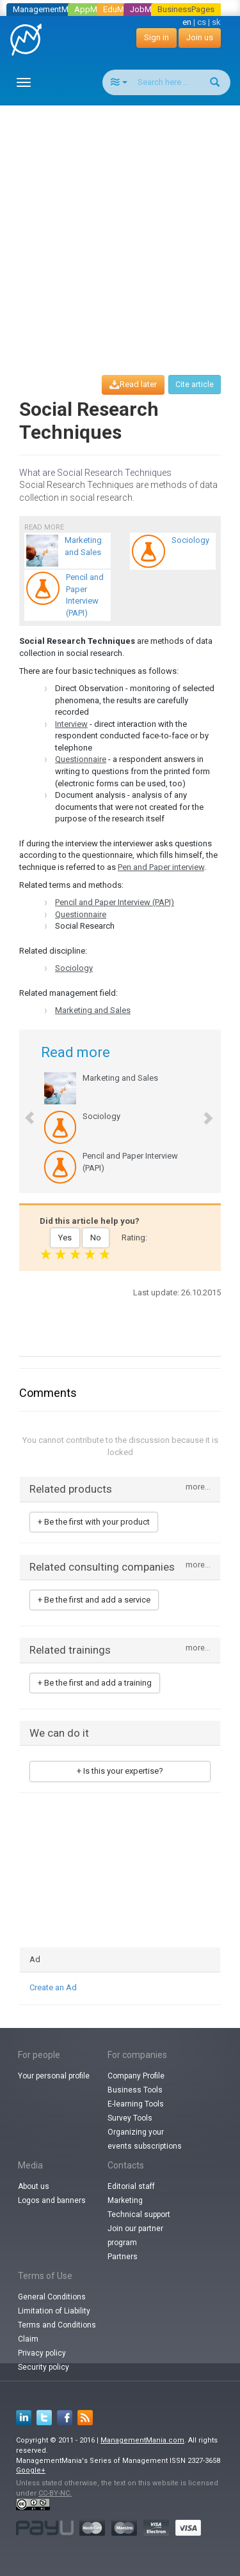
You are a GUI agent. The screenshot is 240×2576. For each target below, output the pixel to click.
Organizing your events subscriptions (145, 2139)
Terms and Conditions (57, 2325)
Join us (199, 37)
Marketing (125, 2200)
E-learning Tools (136, 2104)
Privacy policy (42, 2353)
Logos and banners (52, 2200)
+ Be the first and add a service (94, 1599)
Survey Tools (130, 2118)
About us (33, 2186)
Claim (28, 2339)
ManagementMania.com (142, 2440)
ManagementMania (48, 9)
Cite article (194, 384)
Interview (71, 724)
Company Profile (136, 2075)
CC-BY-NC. (55, 2493)
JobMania (148, 9)
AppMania (93, 9)
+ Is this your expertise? (120, 1771)
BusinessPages (185, 9)
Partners (123, 2256)
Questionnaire (80, 759)
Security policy (43, 2367)
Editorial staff (131, 2186)
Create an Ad (53, 1987)
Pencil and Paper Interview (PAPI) (114, 902)
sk (216, 22)
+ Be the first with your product (94, 1522)
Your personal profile (54, 2075)
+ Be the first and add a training (95, 1683)
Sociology (74, 968)
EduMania (121, 9)
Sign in (156, 37)
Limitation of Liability (54, 2310)
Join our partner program (135, 2235)
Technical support (139, 2214)
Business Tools (135, 2089)
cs (201, 22)
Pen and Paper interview (161, 867)
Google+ (30, 2470)
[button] (23, 1111)
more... (198, 1487)
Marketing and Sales (93, 1010)
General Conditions (52, 2296)
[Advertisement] (120, 228)
